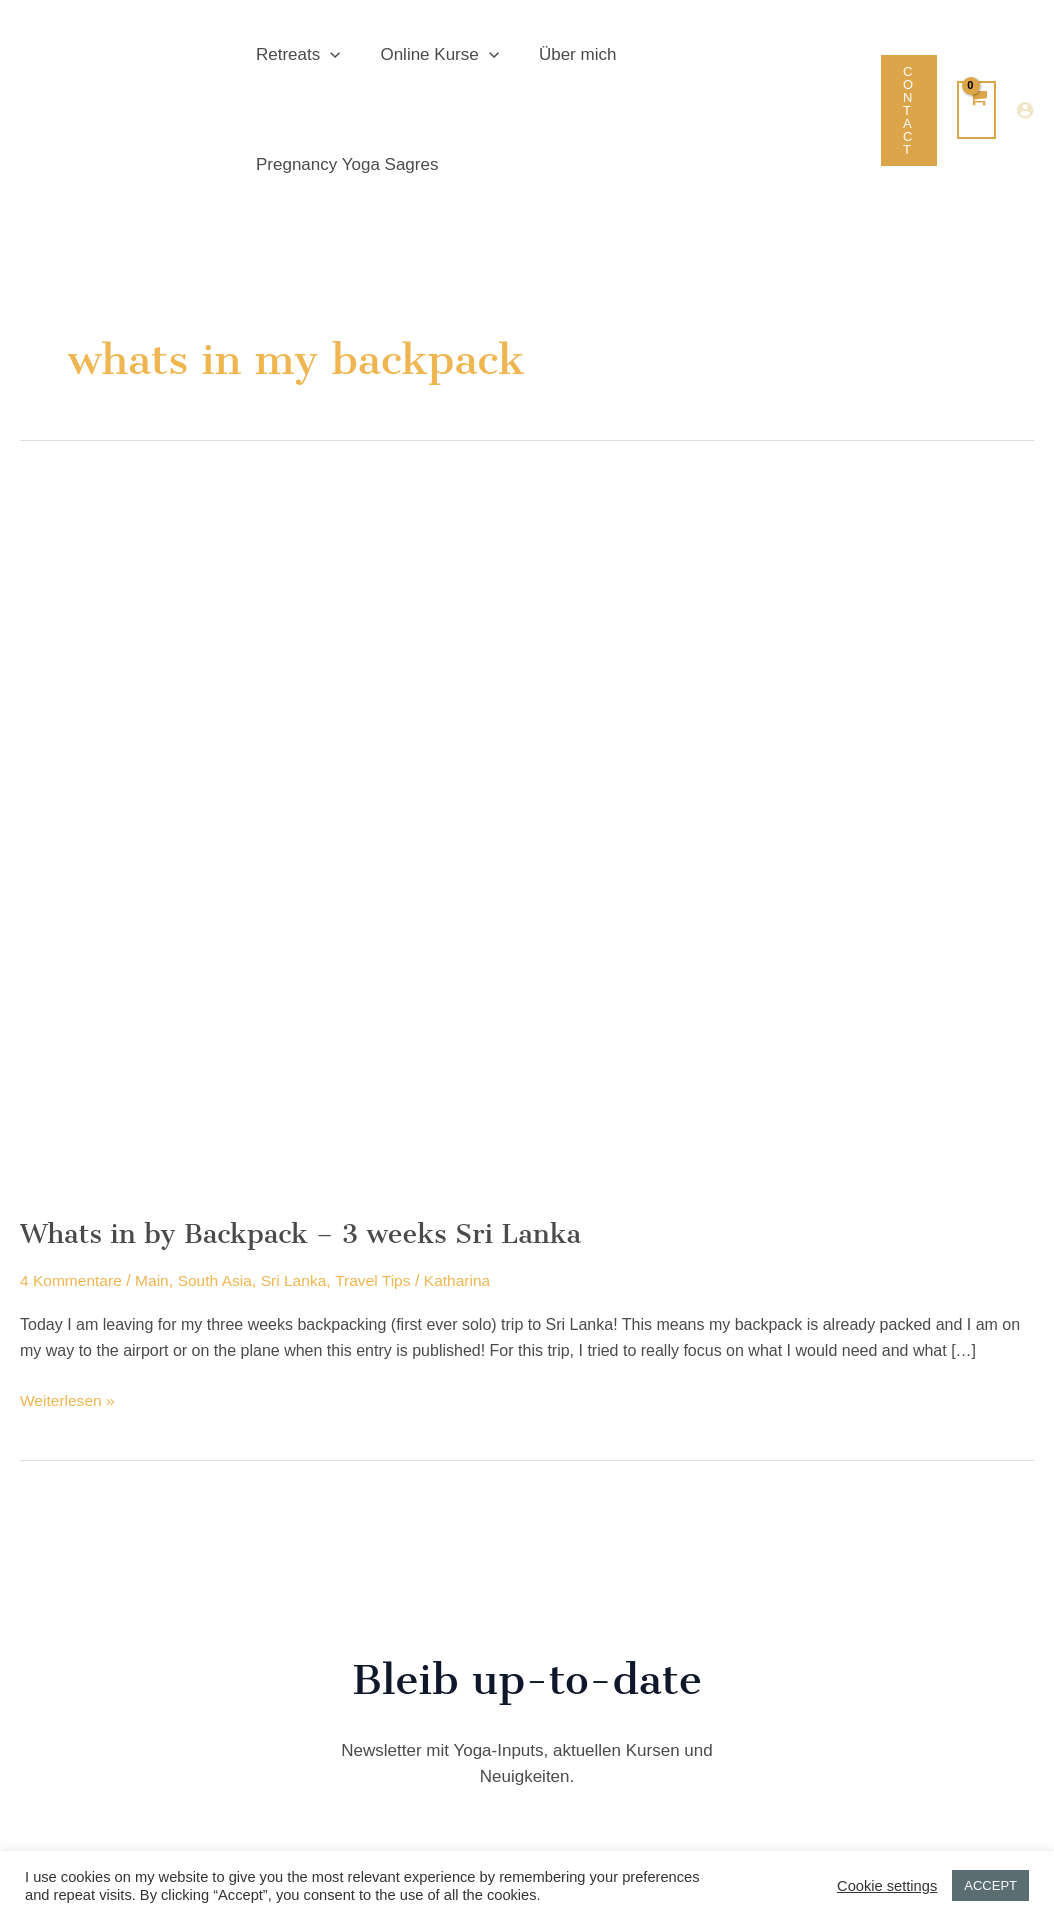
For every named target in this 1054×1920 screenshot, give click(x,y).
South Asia (220, 1171)
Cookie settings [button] (887, 1886)
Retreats (295, 56)
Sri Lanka (301, 1171)
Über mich (562, 55)
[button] (327, 56)
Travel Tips (382, 1171)
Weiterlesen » (69, 1292)
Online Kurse (430, 56)
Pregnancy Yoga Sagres (726, 55)
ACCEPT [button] (990, 1885)
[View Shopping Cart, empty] (976, 55)
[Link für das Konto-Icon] (1025, 56)
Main (155, 1171)
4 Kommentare (72, 1171)
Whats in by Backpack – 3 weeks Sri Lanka (309, 1124)
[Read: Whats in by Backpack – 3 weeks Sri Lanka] (527, 726)
